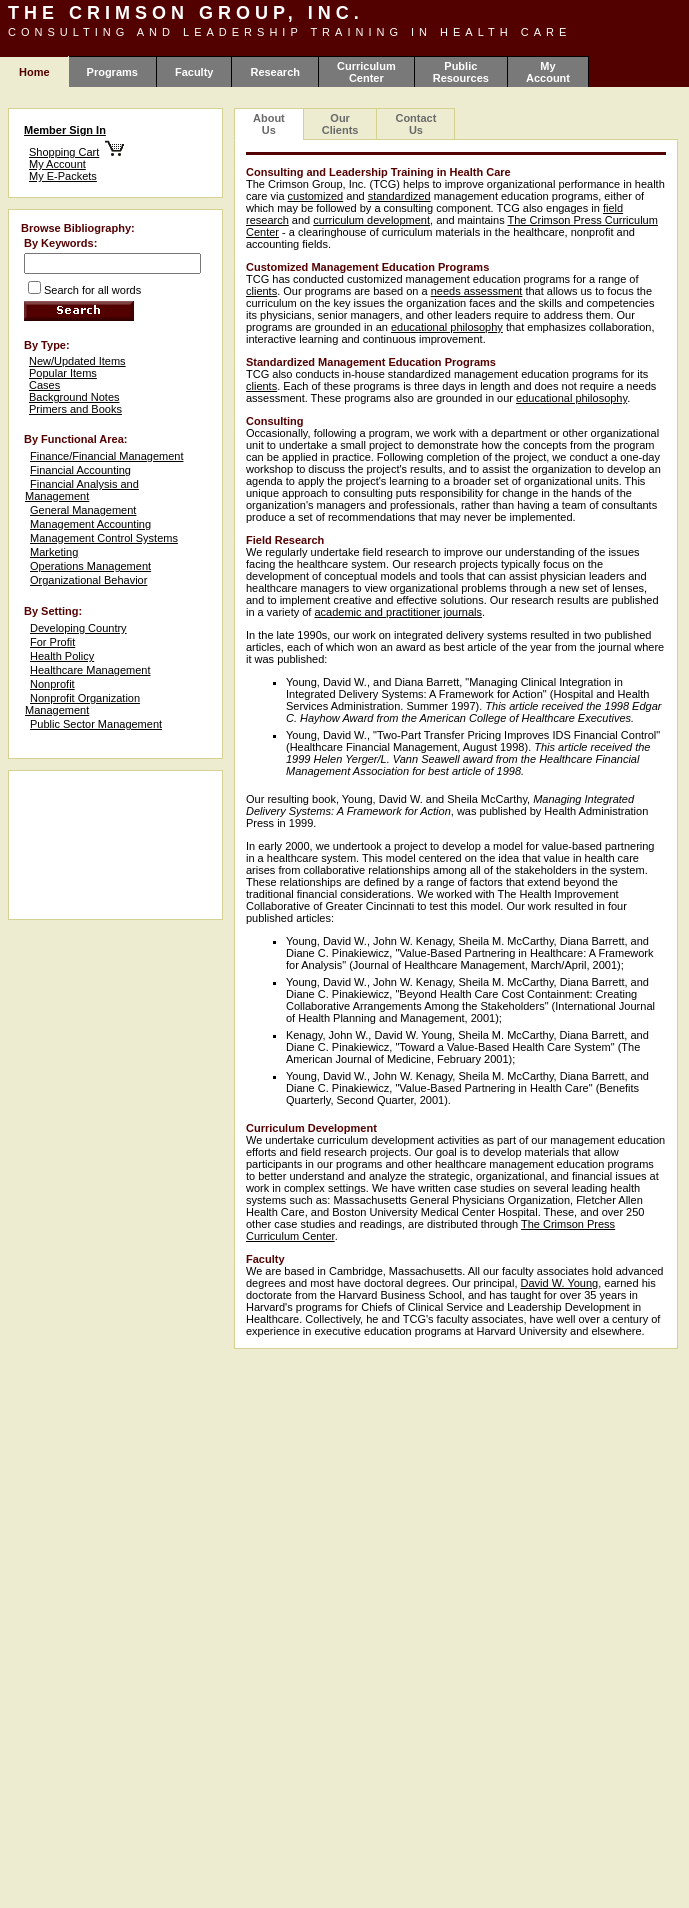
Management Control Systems (104, 538)
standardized (399, 196)
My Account (548, 72)
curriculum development (371, 220)
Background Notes (74, 397)
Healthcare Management (90, 670)
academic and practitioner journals (398, 612)
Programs (112, 72)
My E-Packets (63, 176)
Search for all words (92, 290)
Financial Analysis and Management (82, 490)
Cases (44, 385)
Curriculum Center (366, 72)
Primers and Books (75, 409)
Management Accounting (90, 524)
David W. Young (560, 1283)
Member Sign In (65, 130)
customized (316, 196)
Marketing (54, 552)
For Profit (52, 642)
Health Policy (62, 656)
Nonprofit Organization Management (82, 704)
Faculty (194, 72)
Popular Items (63, 373)
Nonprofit (52, 684)
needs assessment (477, 291)
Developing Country (78, 628)
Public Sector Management (96, 724)
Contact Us (415, 124)
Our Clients (340, 124)
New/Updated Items (77, 361)
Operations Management (90, 566)
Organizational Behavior (88, 580)
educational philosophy (447, 327)
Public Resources (461, 72)
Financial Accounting (80, 470)
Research (275, 72)
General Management (83, 510)
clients (261, 291)
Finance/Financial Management (106, 456)
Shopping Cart (64, 152)
